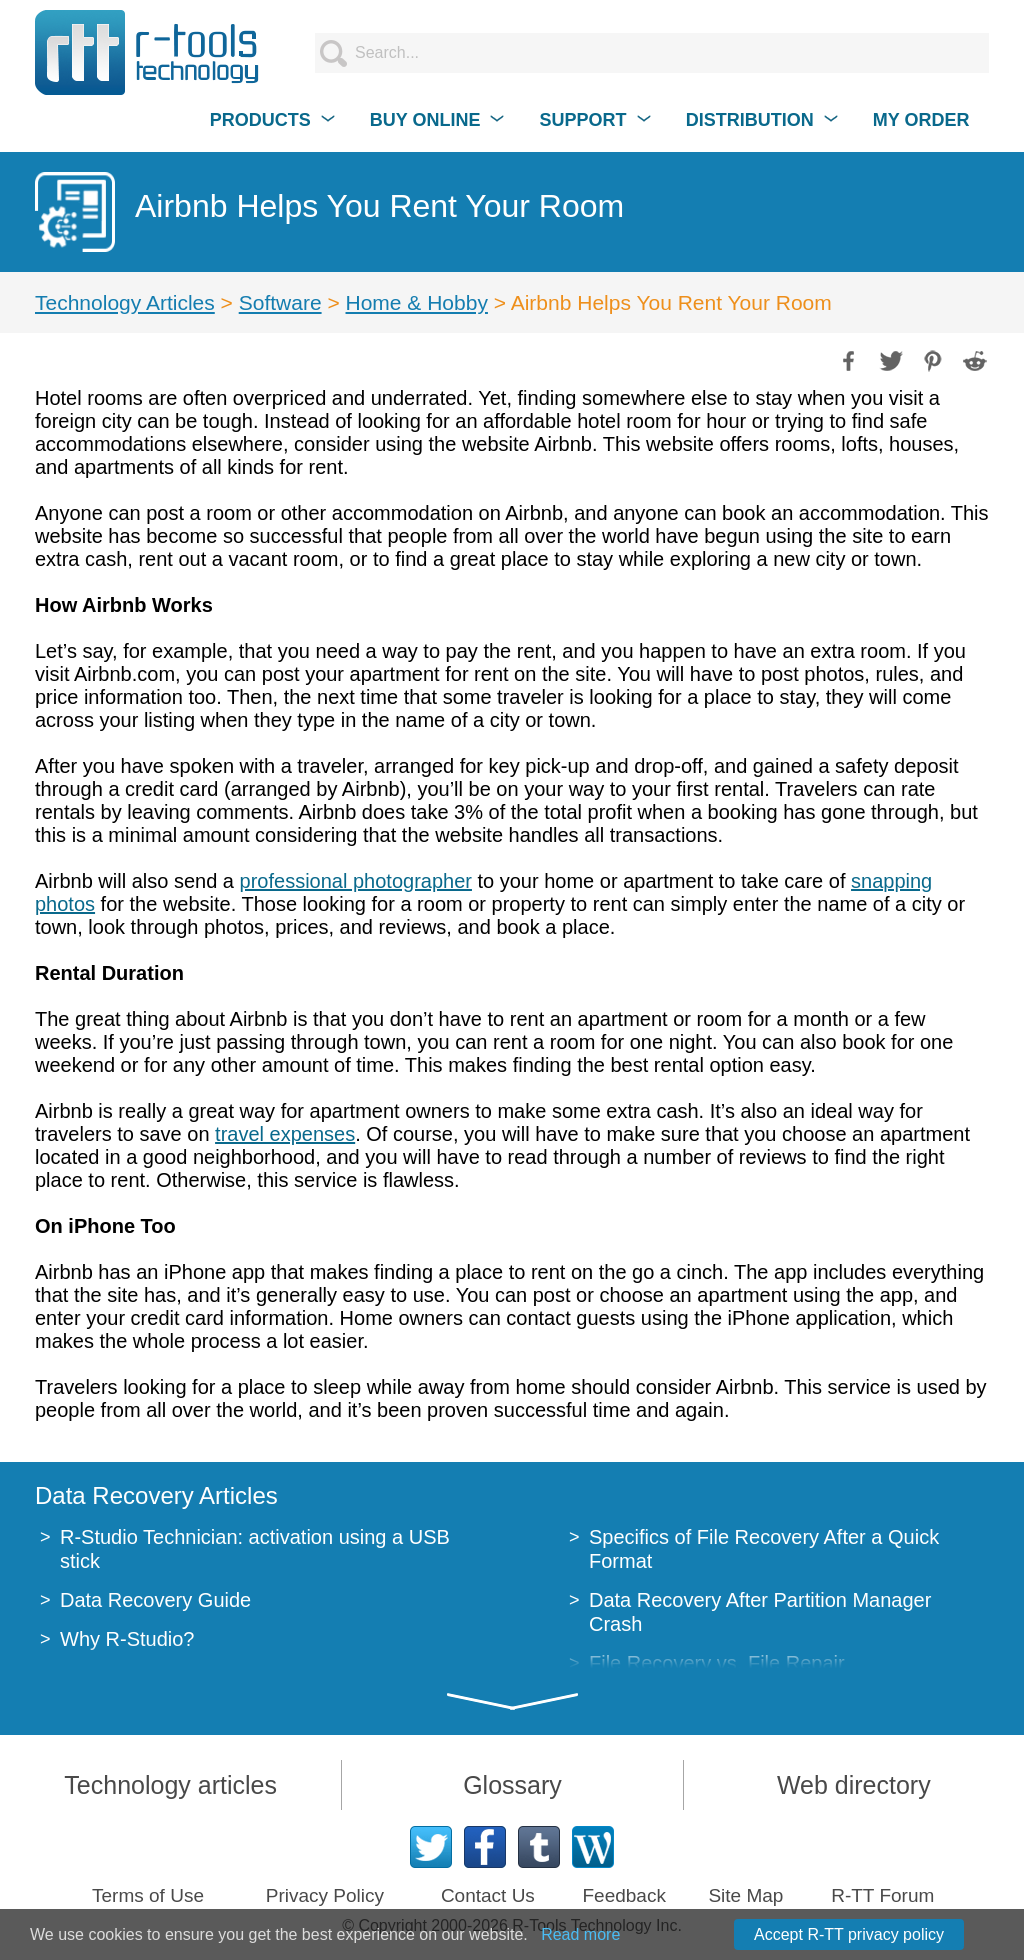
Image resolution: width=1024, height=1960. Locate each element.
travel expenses (285, 1134)
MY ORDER (921, 120)
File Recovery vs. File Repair (717, 1663)
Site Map (745, 1895)
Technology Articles (125, 302)
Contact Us (488, 1895)
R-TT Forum (882, 1895)
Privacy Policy (325, 1895)
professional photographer (356, 881)
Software (280, 302)
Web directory (854, 1785)
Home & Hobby (417, 302)
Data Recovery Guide (155, 1600)
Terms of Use (148, 1895)
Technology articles (170, 1785)
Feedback (623, 1895)
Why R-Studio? (127, 1639)
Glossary (512, 1785)
